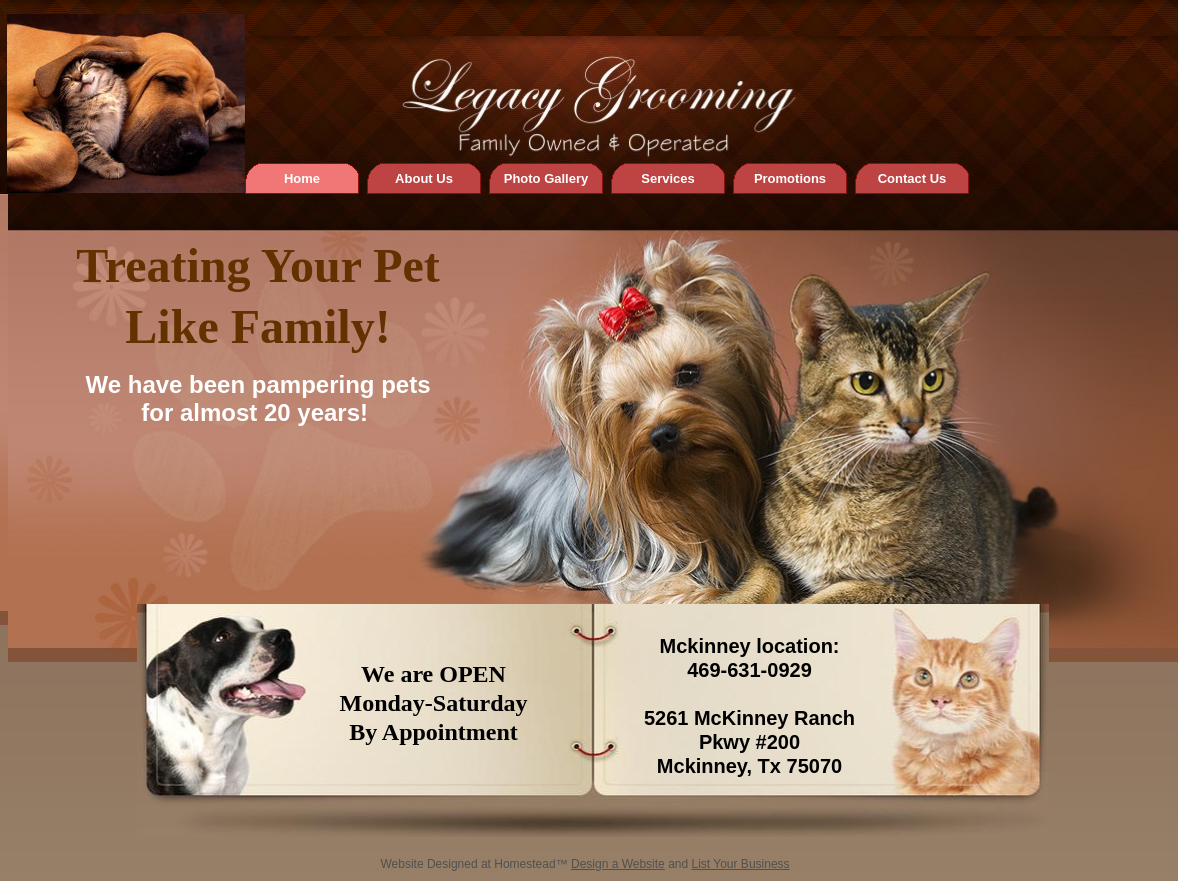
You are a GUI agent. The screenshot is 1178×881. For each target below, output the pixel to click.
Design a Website (618, 864)
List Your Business (741, 864)
